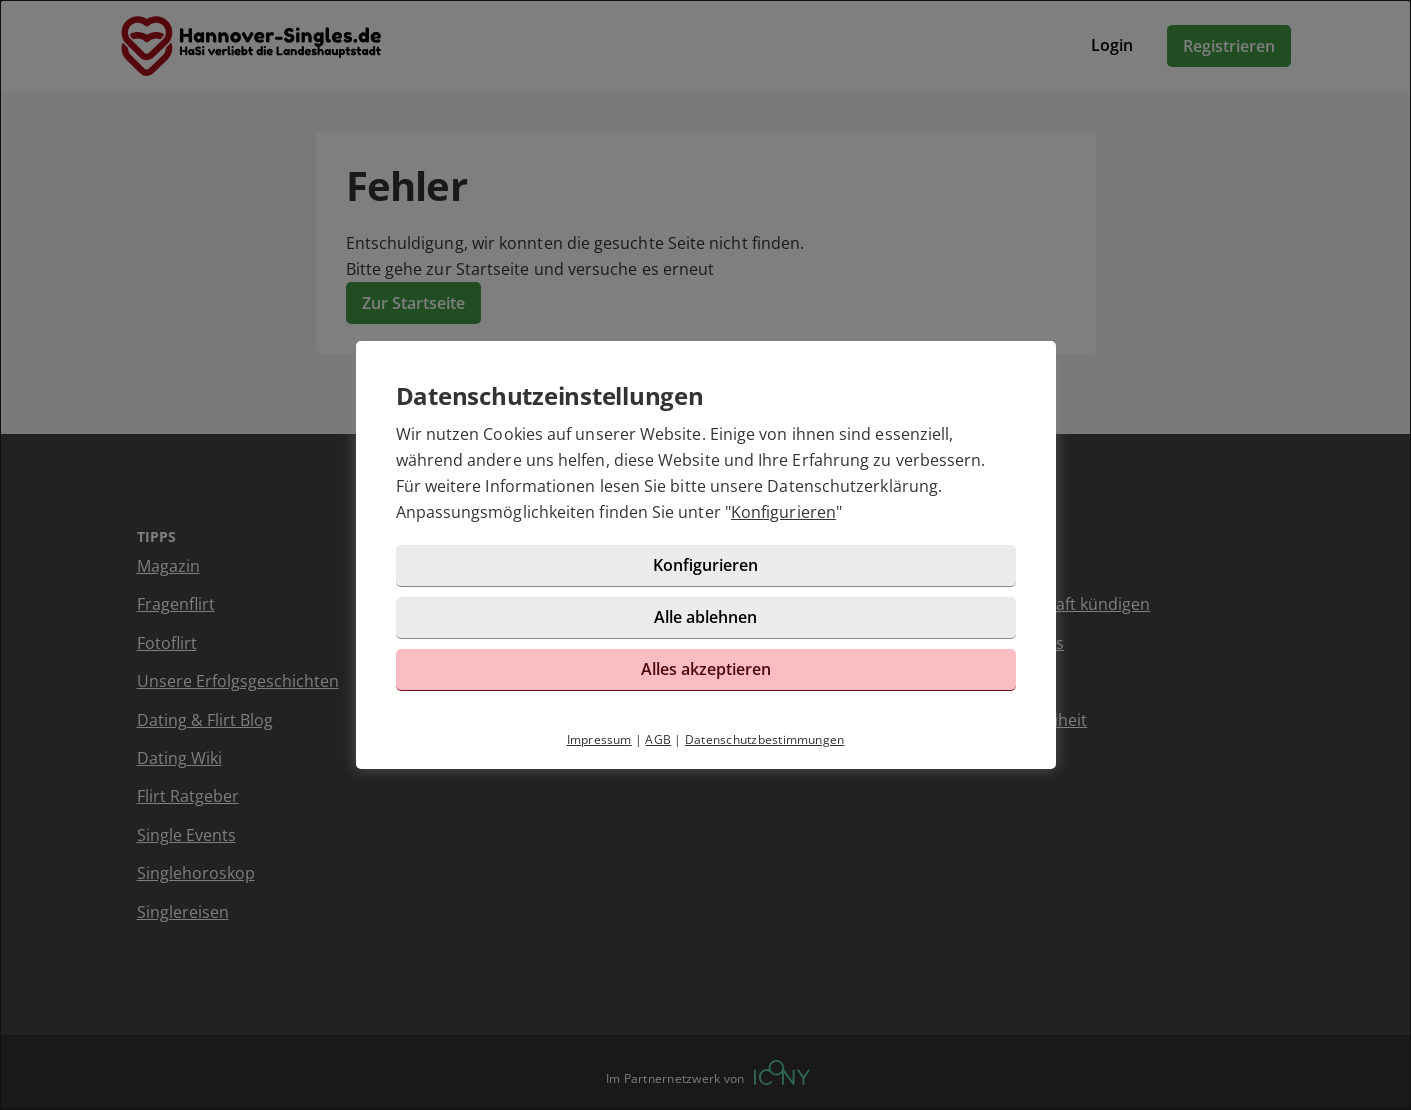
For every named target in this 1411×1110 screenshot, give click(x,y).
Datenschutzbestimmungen (765, 739)
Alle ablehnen (705, 617)
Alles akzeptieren (706, 669)
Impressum (599, 739)
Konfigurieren (783, 512)
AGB (658, 739)
